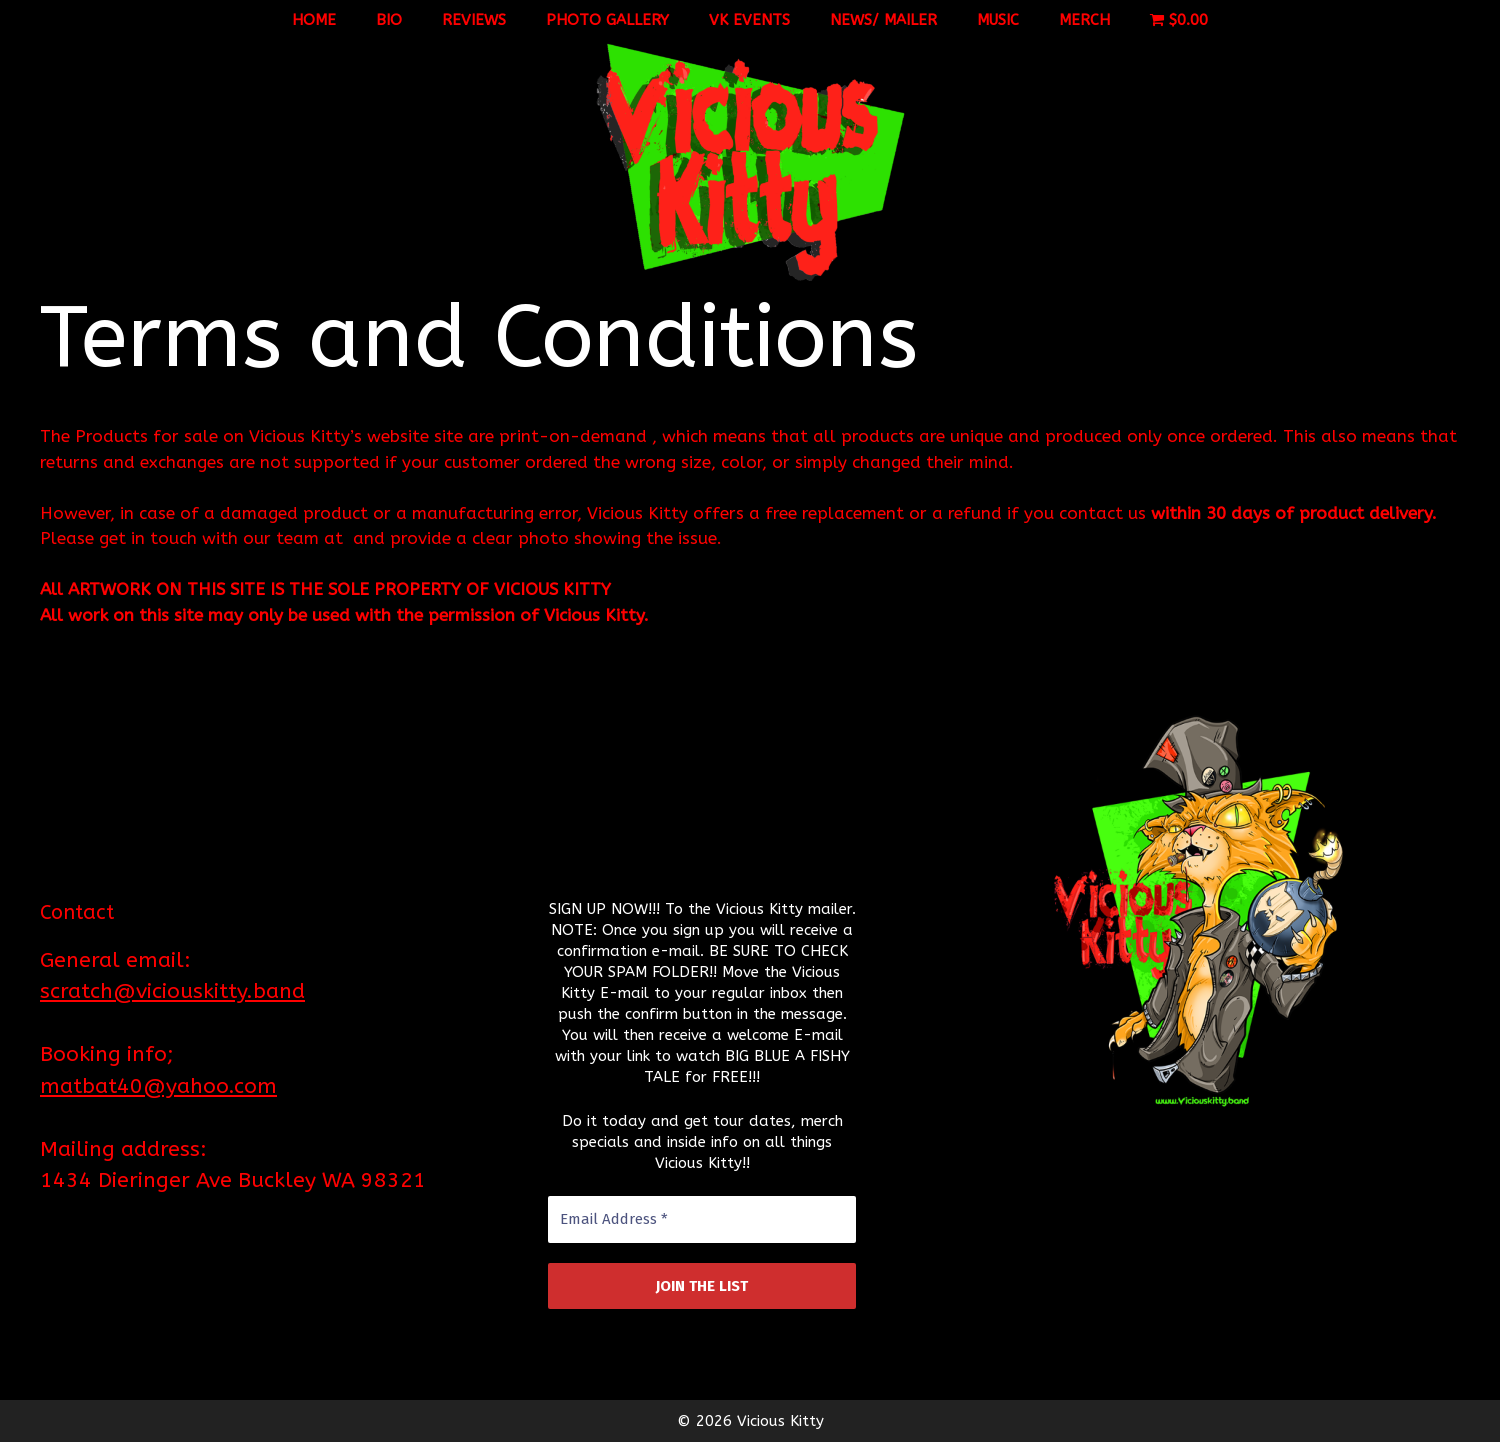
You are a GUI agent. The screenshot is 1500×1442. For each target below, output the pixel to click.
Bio (389, 20)
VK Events (749, 20)
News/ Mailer (883, 20)
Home (314, 20)
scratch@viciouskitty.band (172, 991)
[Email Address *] (702, 1219)
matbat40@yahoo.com (158, 1086)
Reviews (474, 20)
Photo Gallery (607, 20)
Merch (1084, 20)
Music (998, 20)
